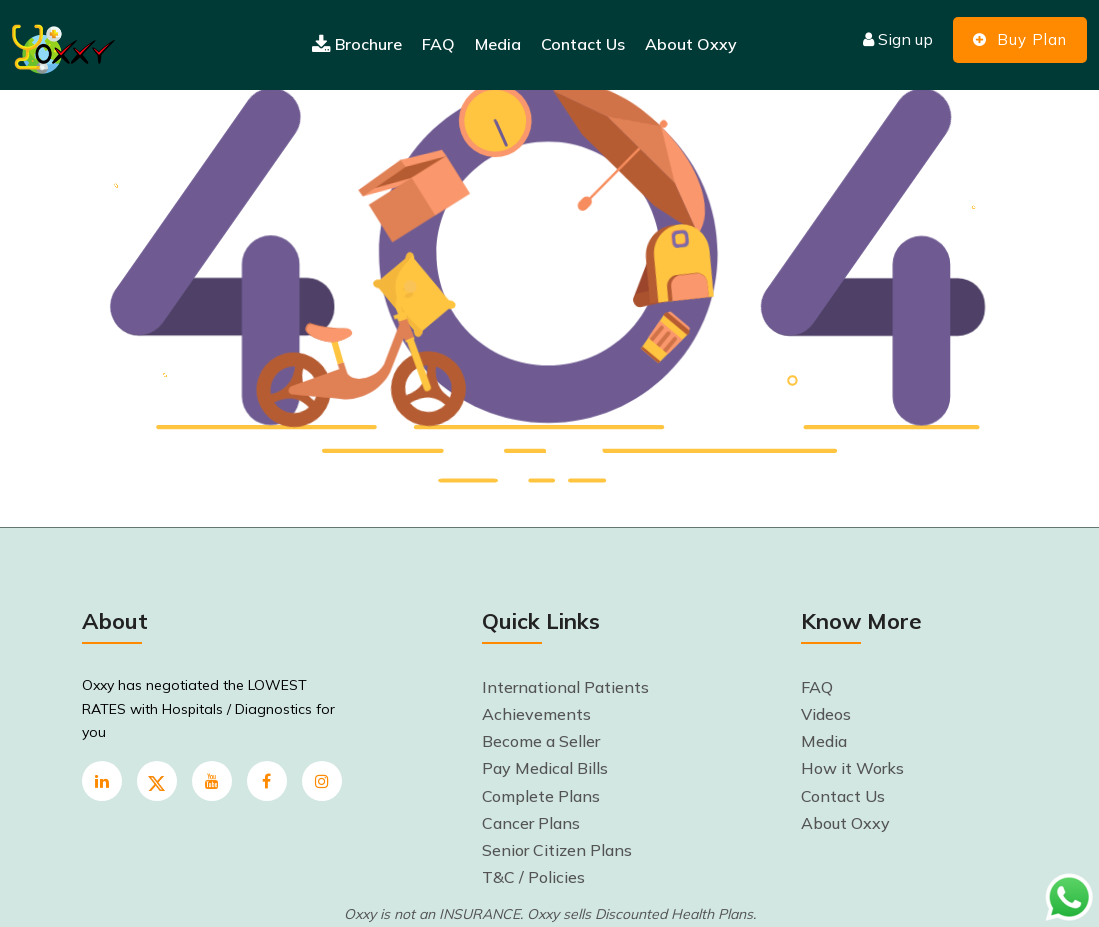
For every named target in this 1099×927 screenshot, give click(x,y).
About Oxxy (691, 44)
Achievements (536, 714)
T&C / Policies (533, 877)
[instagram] (322, 781)
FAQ (438, 44)
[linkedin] (102, 781)
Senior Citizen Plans (557, 850)
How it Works (852, 768)
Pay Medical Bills (545, 768)
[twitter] (157, 781)
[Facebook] (267, 781)
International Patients (565, 687)
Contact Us (583, 44)
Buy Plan (1020, 39)
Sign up (898, 39)
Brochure (357, 44)
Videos (826, 714)
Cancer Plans (531, 823)
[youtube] (212, 781)
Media (498, 44)
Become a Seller (541, 741)
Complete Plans (541, 796)
